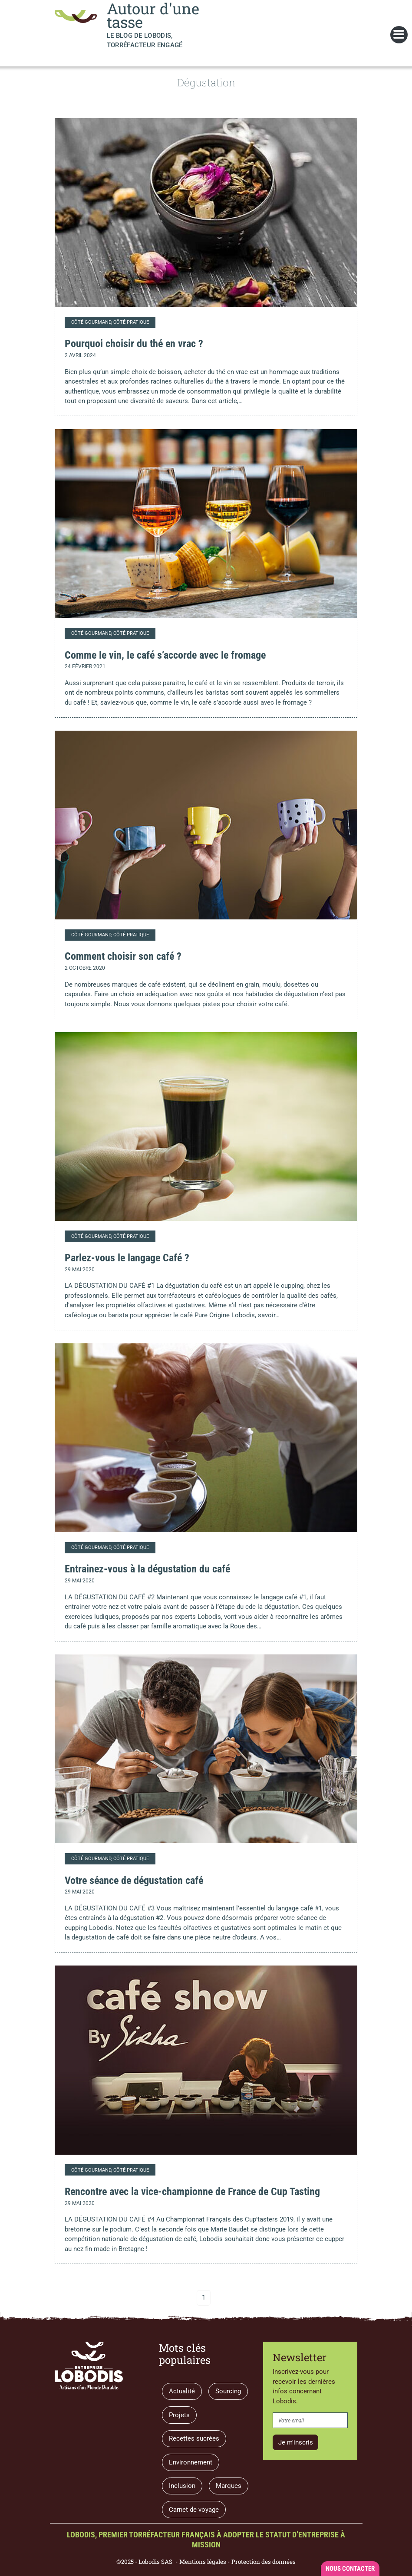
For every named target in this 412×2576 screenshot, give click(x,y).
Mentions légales (202, 2562)
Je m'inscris (295, 2442)
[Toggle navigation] (399, 34)
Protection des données (263, 2562)
